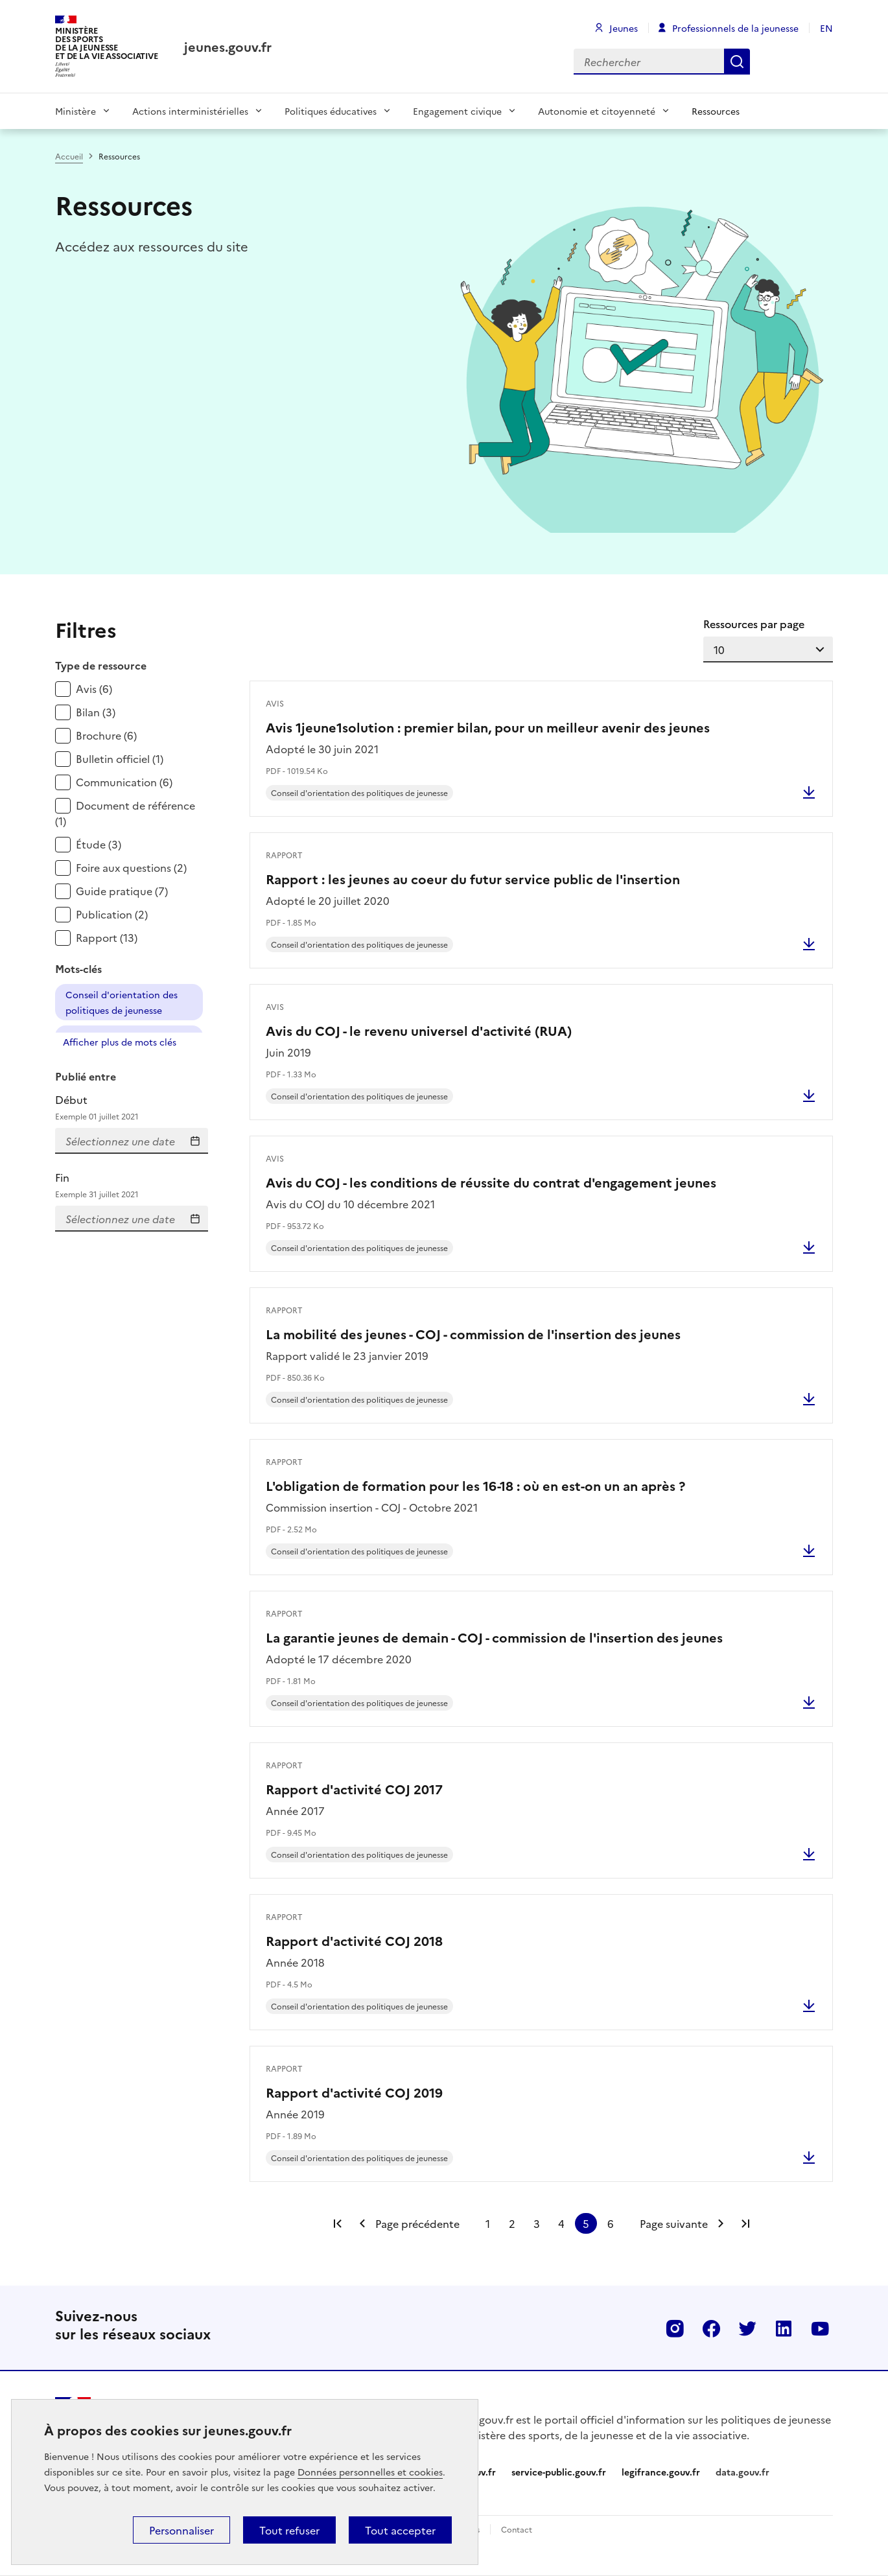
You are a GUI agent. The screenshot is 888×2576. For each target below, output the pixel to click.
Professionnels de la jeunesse (735, 27)
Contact (516, 2529)
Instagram (674, 2328)
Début (131, 1107)
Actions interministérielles (190, 110)
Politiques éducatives (331, 110)
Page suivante (674, 2223)
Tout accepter (400, 2530)
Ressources (716, 110)
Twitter (747, 2328)
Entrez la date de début (195, 1141)
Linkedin (783, 2328)
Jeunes (623, 27)
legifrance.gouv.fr (661, 2471)
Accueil (69, 155)
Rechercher (737, 62)
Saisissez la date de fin (195, 1218)
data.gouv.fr (742, 2471)
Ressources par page (753, 623)
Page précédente (417, 2223)
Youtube (819, 2328)
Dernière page (745, 2223)
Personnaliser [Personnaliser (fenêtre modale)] (181, 2530)
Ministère (75, 110)
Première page (337, 2223)
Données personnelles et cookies (370, 2471)
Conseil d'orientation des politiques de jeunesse (121, 1002)
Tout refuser (289, 2530)
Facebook (711, 2328)
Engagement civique (457, 110)
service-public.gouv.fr (558, 2471)
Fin (131, 1185)
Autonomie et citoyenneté (596, 110)
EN (826, 27)
